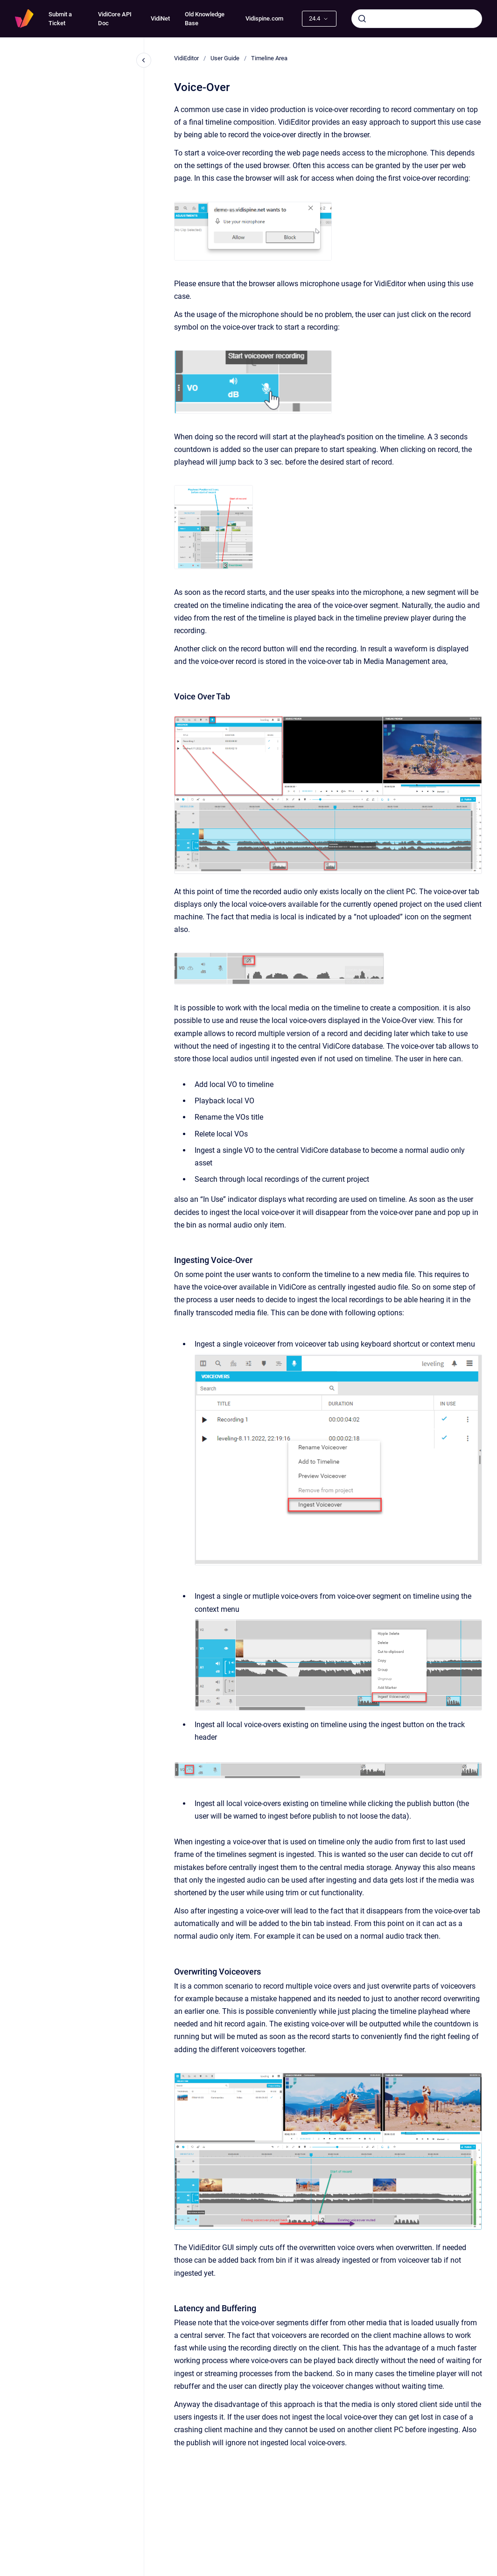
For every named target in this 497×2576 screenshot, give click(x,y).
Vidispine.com (264, 18)
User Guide (224, 58)
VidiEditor (186, 58)
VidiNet (160, 18)
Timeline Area (269, 58)
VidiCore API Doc (115, 19)
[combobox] (417, 19)
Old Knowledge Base (204, 19)
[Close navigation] (143, 60)
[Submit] (362, 18)
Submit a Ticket (60, 19)
